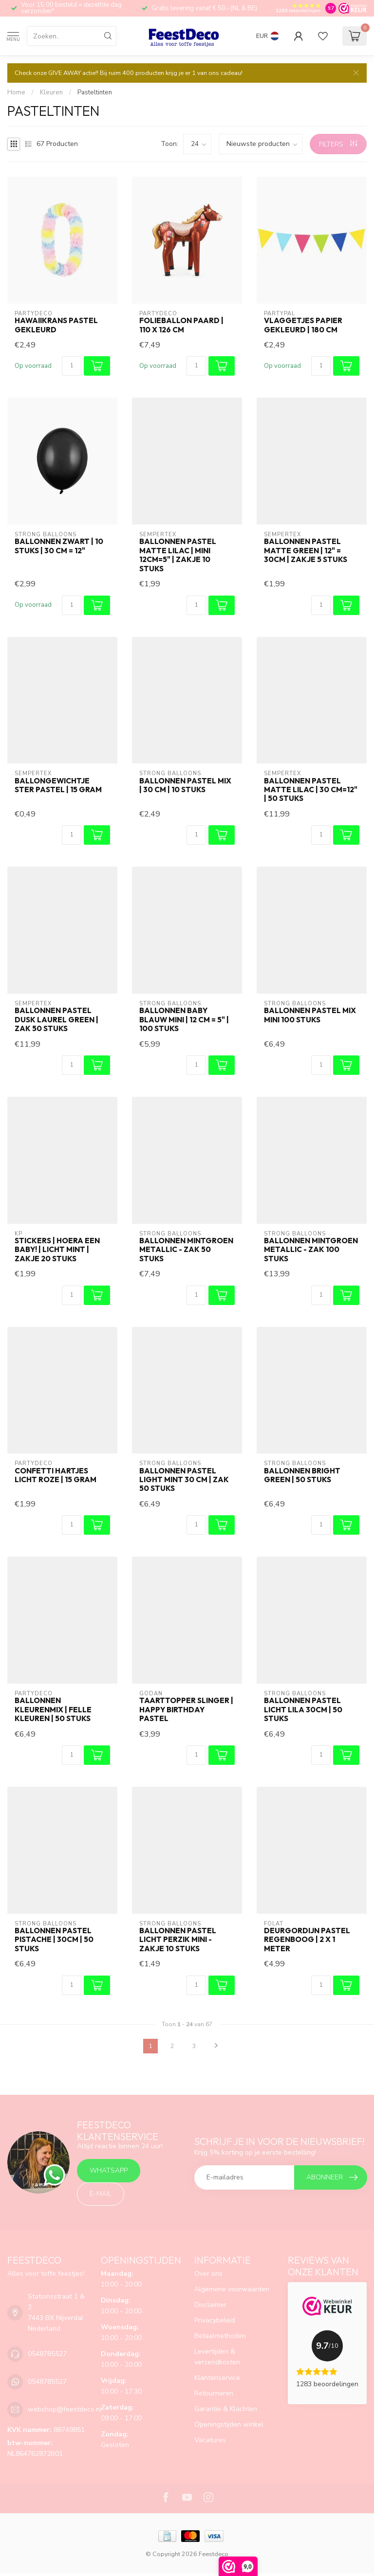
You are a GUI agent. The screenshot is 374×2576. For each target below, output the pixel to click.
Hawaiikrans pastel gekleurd (56, 325)
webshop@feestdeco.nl (65, 2409)
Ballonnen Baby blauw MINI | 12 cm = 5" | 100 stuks (184, 1019)
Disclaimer (210, 2304)
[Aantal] (71, 366)
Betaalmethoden (220, 2335)
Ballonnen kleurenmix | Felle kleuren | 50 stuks (53, 1709)
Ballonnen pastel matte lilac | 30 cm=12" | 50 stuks (310, 790)
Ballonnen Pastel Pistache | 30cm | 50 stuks (54, 1939)
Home (16, 92)
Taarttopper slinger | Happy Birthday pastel (186, 1709)
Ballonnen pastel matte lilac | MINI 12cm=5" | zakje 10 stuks (177, 555)
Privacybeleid (214, 2320)
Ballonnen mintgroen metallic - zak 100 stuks (311, 1249)
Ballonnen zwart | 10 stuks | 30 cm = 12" (59, 546)
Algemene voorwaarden (231, 2289)
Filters (338, 144)
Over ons (208, 2273)
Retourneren (213, 2393)
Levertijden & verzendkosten (217, 2357)
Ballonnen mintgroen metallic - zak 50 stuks (186, 1249)
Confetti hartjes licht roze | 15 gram (55, 1475)
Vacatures (210, 2440)
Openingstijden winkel (228, 2424)
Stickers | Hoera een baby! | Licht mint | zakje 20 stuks (57, 1249)
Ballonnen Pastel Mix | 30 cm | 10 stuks (185, 785)
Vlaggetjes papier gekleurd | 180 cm (303, 325)
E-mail (101, 2193)
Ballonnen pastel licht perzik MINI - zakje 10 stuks (177, 1939)
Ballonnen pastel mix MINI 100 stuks (310, 1015)
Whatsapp (109, 2170)
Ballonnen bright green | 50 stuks (302, 1475)
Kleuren (51, 92)
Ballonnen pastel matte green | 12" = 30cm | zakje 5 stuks (305, 550)
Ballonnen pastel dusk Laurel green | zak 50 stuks (56, 1019)
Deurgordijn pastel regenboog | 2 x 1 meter (307, 1939)
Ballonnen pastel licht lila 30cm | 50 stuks (303, 1709)
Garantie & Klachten (225, 2408)
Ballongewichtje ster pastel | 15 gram (58, 785)
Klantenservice (217, 2377)
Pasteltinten (94, 92)
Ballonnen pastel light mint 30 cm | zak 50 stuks (184, 1480)
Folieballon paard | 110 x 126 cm (181, 325)
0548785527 (47, 2353)
